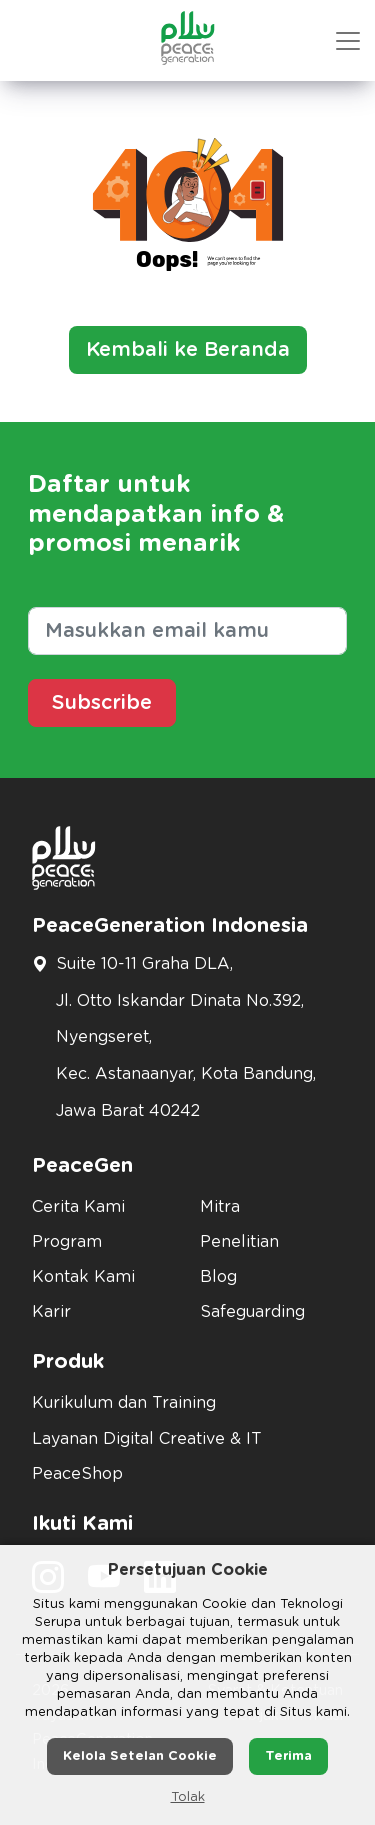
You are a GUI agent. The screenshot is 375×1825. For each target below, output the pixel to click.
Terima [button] (288, 1756)
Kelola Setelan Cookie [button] (140, 1756)
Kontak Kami (83, 1277)
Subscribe (102, 703)
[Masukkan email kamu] (187, 631)
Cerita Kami (78, 1207)
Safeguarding (252, 1312)
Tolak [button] (188, 1797)
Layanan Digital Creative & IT (147, 1439)
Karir (51, 1312)
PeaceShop (77, 1474)
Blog (218, 1277)
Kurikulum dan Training (124, 1403)
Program (67, 1242)
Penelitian (239, 1242)
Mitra (220, 1207)
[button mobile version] (348, 41)
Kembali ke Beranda (188, 350)
